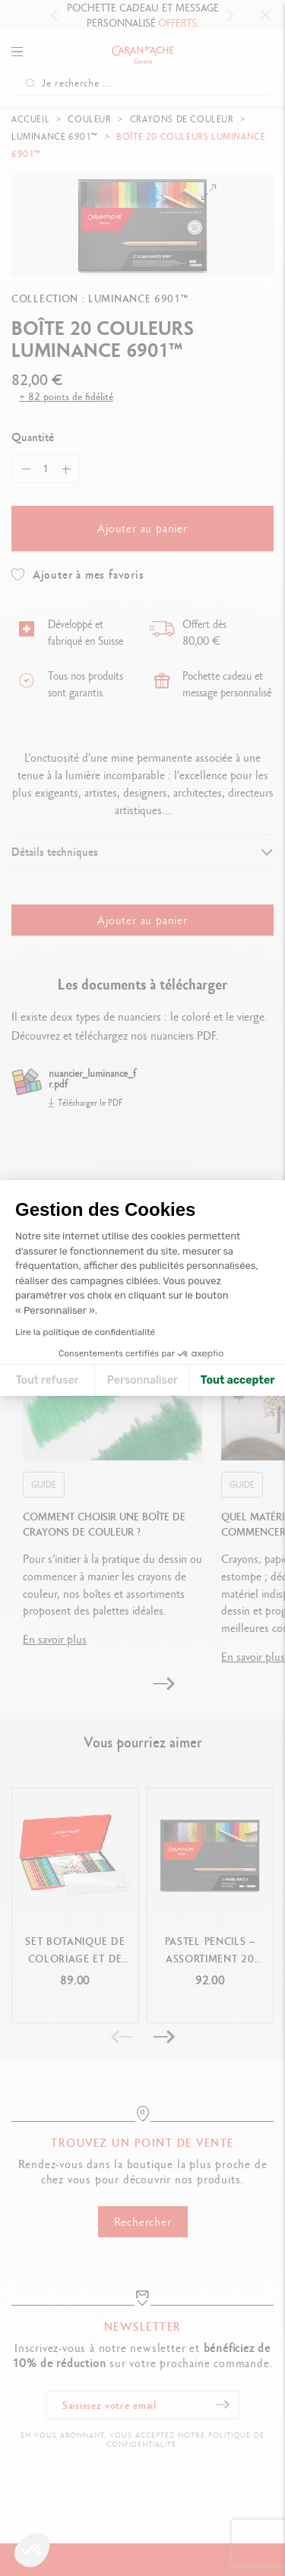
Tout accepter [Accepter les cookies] (238, 1380)
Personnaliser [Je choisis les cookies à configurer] (142, 1380)
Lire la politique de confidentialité (85, 1332)
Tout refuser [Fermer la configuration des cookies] (47, 1380)
